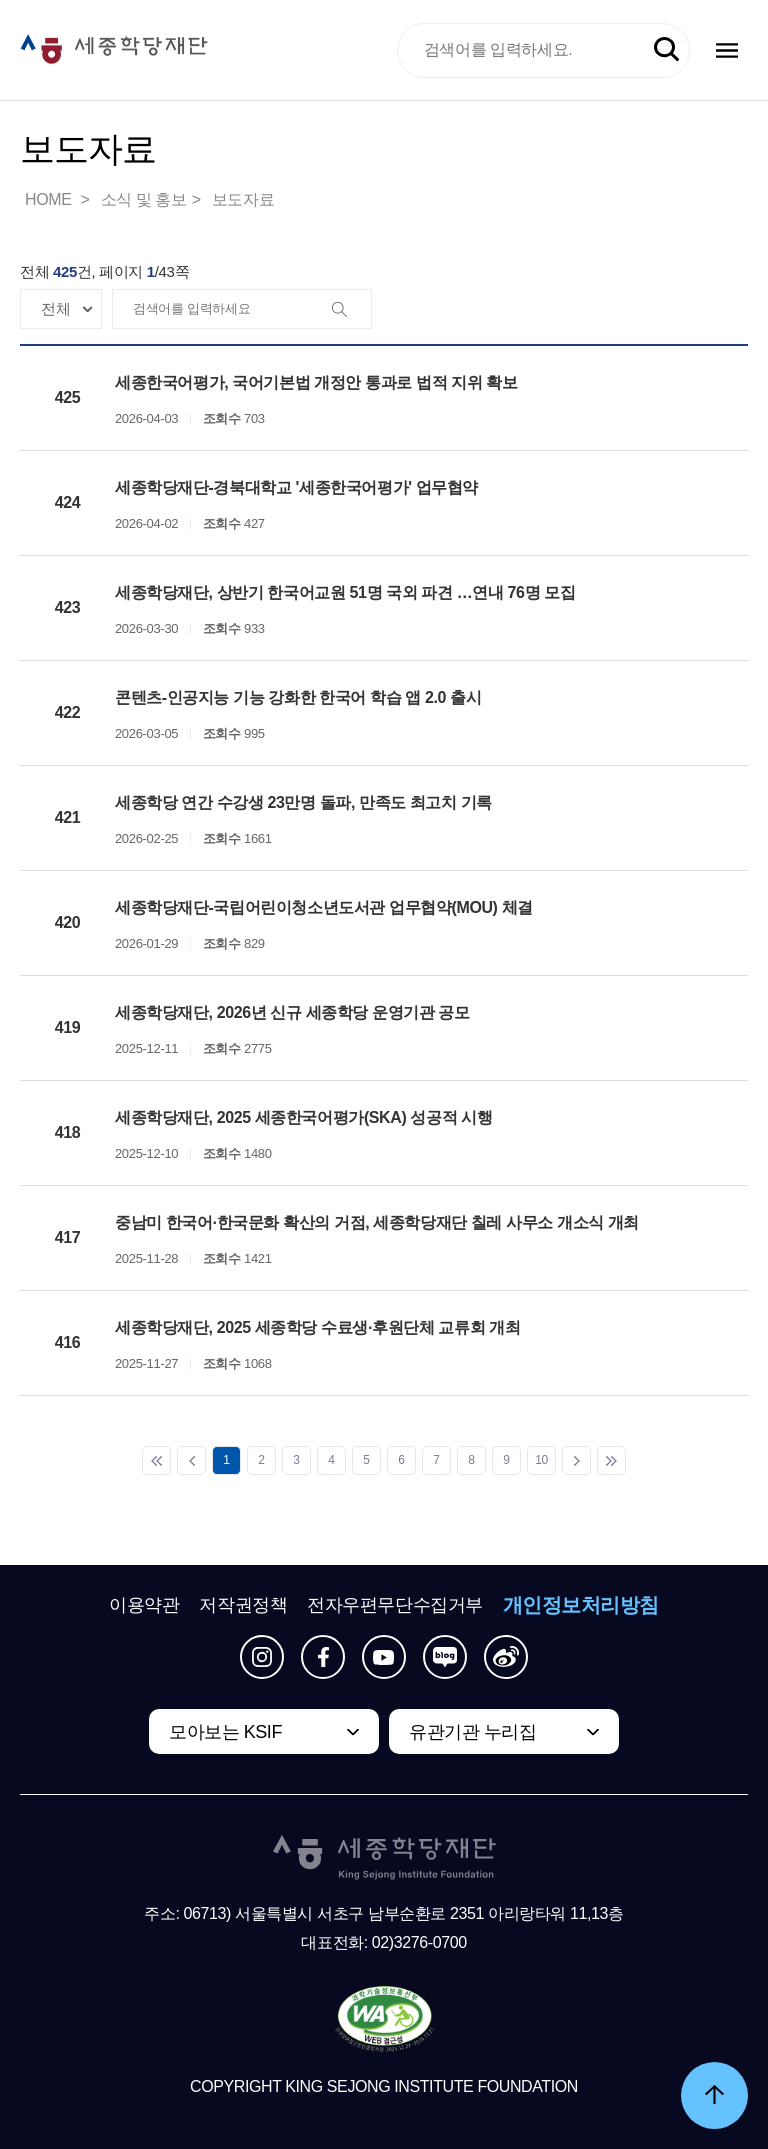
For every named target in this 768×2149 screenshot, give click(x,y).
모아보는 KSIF (225, 1732)
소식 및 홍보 (144, 199)
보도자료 (243, 199)
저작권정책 (243, 1605)
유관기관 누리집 (472, 1732)
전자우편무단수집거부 (395, 1605)
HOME (50, 199)
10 (541, 1460)
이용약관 (144, 1605)
